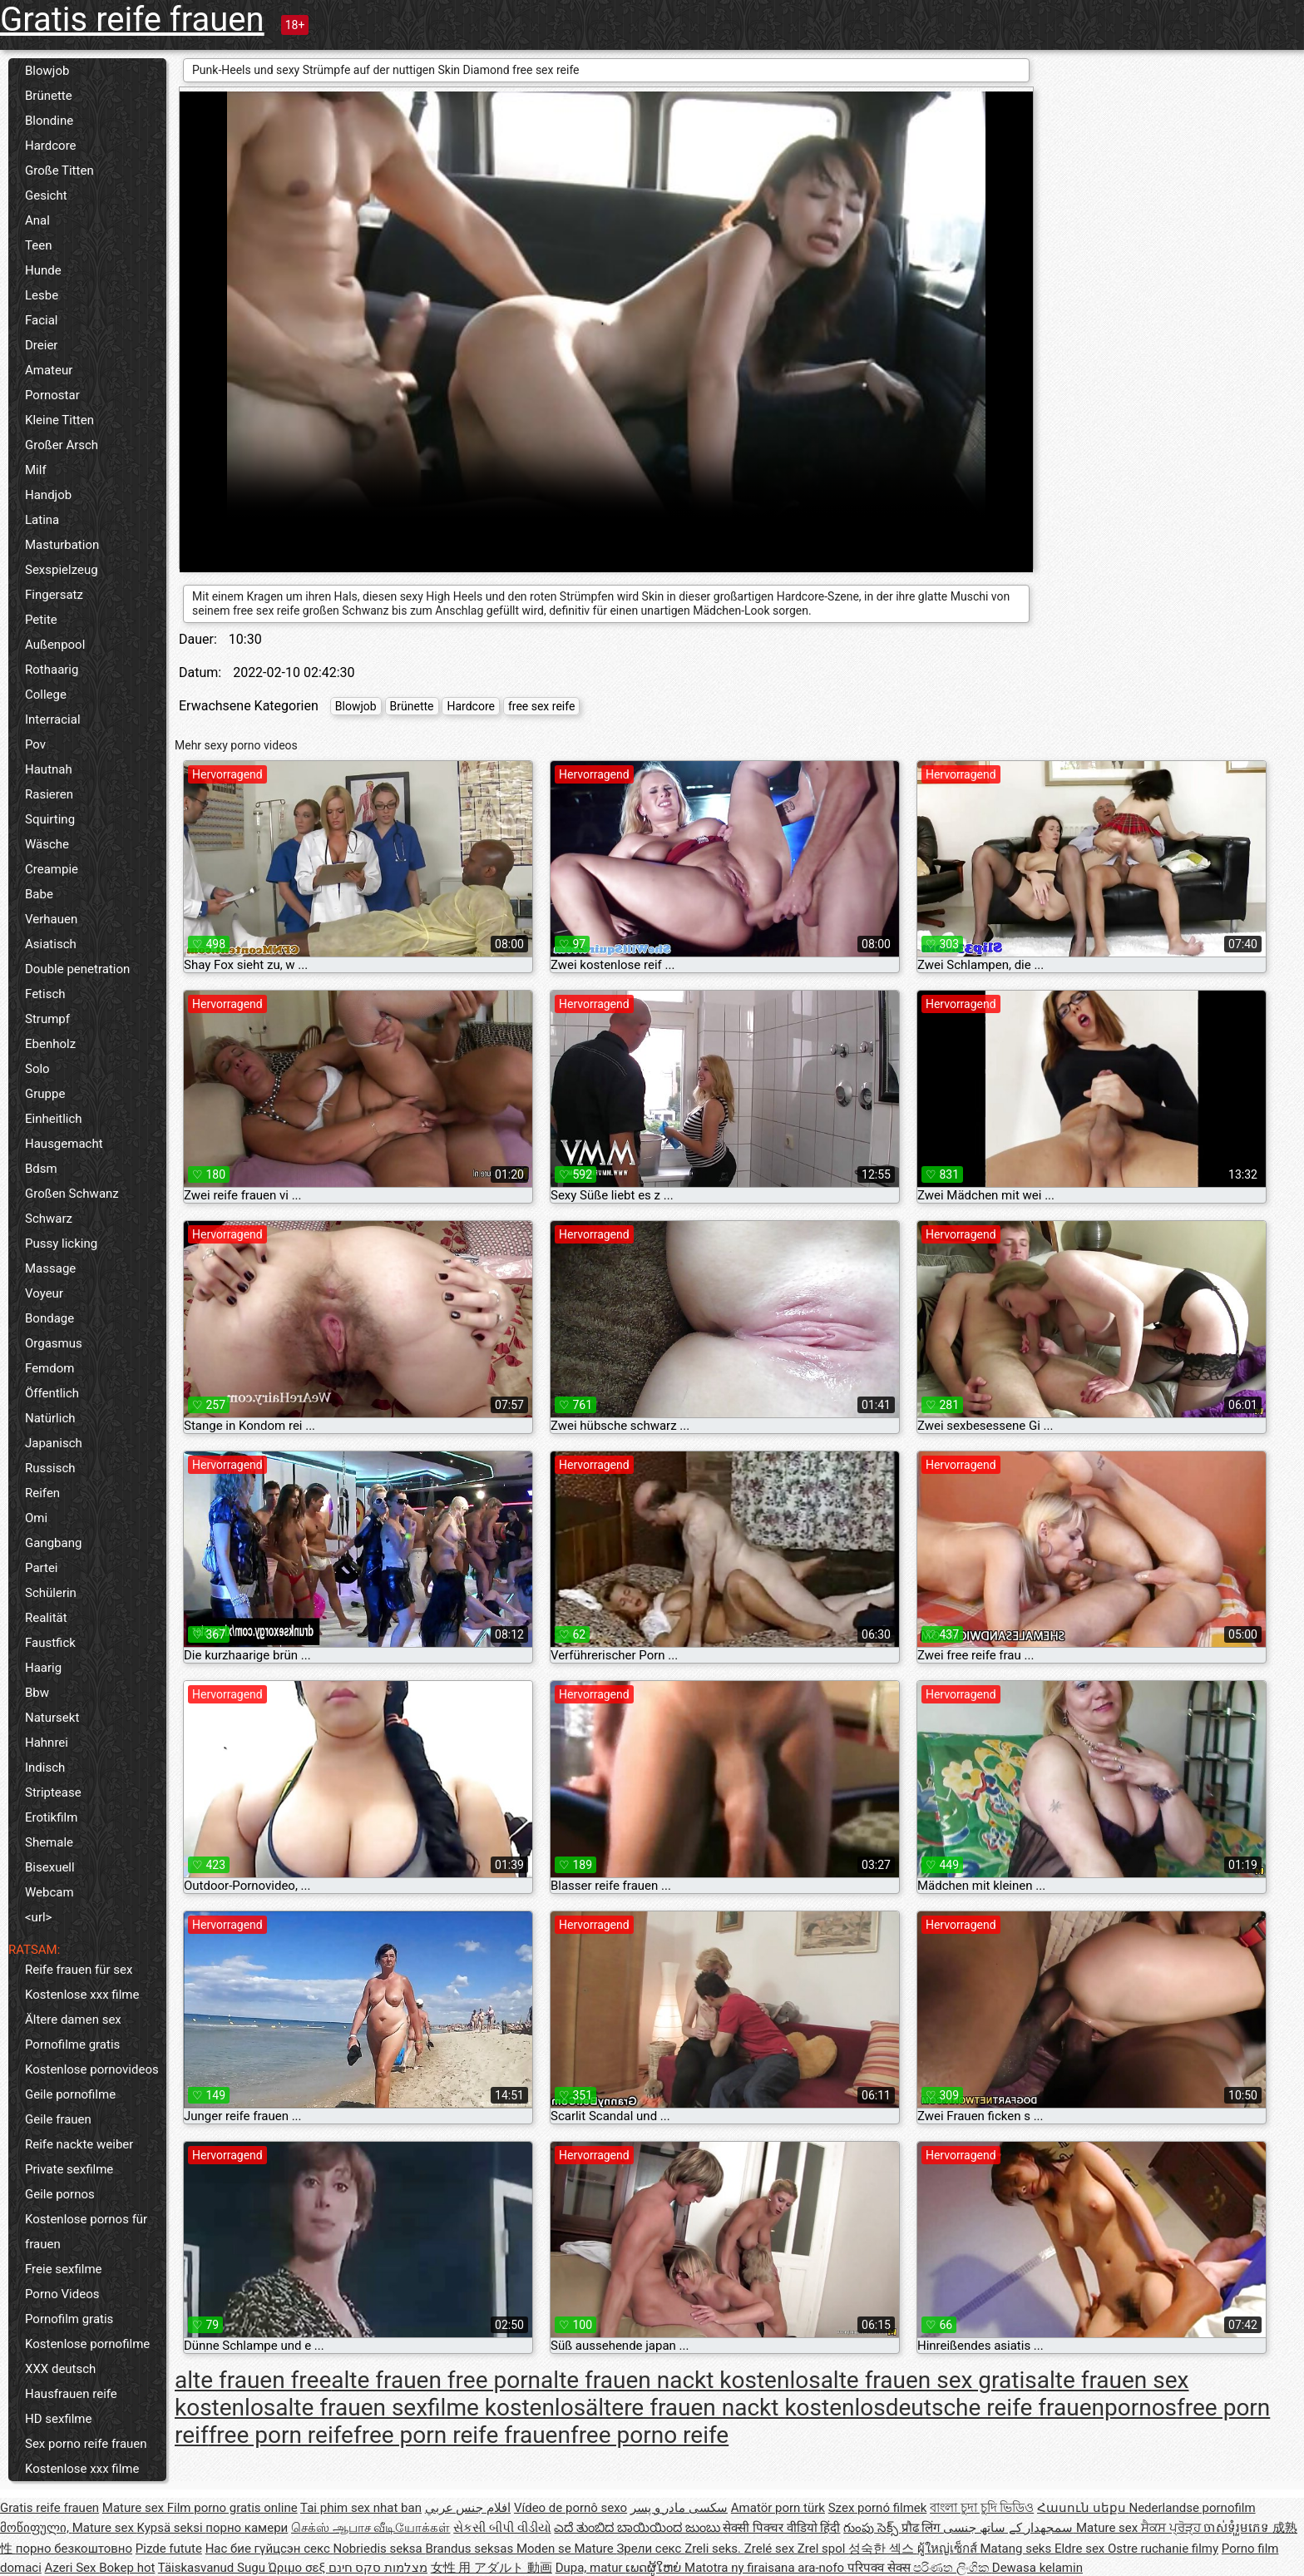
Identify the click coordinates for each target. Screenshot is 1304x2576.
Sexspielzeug (61, 569)
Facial (41, 320)
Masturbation (62, 544)
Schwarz (48, 1218)
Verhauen (51, 919)
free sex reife (541, 706)
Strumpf (47, 1018)
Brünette (48, 95)
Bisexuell (50, 1867)
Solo (37, 1068)
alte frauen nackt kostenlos (681, 2380)
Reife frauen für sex (78, 1969)
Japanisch (53, 1443)
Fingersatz (54, 594)
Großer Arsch (61, 445)
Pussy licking (61, 1243)
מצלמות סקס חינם (377, 2567)
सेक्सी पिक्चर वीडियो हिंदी (781, 2527)
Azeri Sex (72, 2567)
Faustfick (50, 1642)
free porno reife (649, 2435)
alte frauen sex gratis (929, 2380)
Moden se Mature (566, 2548)
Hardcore (51, 145)
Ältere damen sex (73, 2019)
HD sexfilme (58, 2418)
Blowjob (47, 70)
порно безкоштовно (74, 2548)
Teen (38, 245)
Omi (36, 1517)
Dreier (41, 345)
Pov (35, 744)
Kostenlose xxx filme (82, 1994)
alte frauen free (253, 2380)
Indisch (45, 1767)
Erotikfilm (51, 1817)
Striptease (53, 1792)
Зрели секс (650, 2548)
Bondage (49, 1318)
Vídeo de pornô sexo (570, 2507)
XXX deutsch (60, 2368)
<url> (38, 1917)
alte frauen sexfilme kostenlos (430, 2407)
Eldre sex (1081, 2548)
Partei (41, 1567)
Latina (42, 519)
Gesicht (46, 195)
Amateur (48, 370)
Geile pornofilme (70, 2094)
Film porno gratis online (232, 2507)
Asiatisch (51, 944)
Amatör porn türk (778, 2507)
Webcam (49, 1892)
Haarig (43, 1667)
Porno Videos (62, 2294)
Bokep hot (127, 2567)
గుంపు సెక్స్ (872, 2527)
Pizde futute (169, 2548)
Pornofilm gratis (69, 2318)
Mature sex (134, 2507)
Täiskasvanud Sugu (213, 2567)
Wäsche (47, 844)
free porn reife (281, 2435)
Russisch (50, 1468)
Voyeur (44, 1293)
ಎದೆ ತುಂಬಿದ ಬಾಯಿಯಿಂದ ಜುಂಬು (638, 2527)
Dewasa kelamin (1037, 2567)
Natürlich (50, 1418)
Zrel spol (823, 2548)
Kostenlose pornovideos (92, 2069)
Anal (37, 220)
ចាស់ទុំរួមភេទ (1237, 2527)
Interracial (53, 719)
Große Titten (59, 170)
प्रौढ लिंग (922, 2527)
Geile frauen (58, 2119)
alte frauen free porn (436, 2380)
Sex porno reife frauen (86, 2443)
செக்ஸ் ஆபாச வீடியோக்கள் (370, 2527)
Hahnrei (46, 1742)
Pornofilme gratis (72, 2044)
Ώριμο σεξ (298, 2567)
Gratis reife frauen (132, 19)
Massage (50, 1268)
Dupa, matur (591, 2567)
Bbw (37, 1692)
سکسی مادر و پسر (679, 2507)
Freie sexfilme (63, 2269)
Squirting (50, 819)
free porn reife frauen (461, 2435)
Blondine (49, 120)
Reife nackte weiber (79, 2144)
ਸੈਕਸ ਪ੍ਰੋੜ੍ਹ (1172, 2527)
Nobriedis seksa (379, 2548)
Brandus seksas (470, 2548)
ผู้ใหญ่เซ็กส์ (948, 2548)
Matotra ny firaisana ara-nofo (765, 2567)
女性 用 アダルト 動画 (491, 2567)
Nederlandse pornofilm (1192, 2507)
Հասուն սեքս (1083, 2507)
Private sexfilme (69, 2169)
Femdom (49, 1368)
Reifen (42, 1493)
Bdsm (41, 1168)
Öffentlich (52, 1393)
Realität (46, 1617)
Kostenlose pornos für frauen (86, 2232)
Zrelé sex (771, 2548)
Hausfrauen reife (71, 2393)
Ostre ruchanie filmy (1163, 2548)
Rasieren (49, 794)
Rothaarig (51, 669)
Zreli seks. (714, 2548)
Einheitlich (53, 1118)
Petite (41, 619)
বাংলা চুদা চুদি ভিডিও (982, 2507)
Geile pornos (60, 2194)
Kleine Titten (59, 420)
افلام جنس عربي (468, 2507)
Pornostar (52, 395)
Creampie (51, 869)
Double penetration (77, 969)
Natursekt (52, 1717)
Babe (39, 894)
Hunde (43, 270)
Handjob (48, 494)
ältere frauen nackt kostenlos (735, 2407)
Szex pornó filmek (877, 2507)
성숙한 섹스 (882, 2548)
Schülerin (51, 1592)
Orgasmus (53, 1343)
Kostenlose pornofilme (87, 2343)
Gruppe (45, 1093)
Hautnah (48, 769)
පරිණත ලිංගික (952, 2567)
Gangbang (53, 1542)
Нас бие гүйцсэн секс (269, 2548)
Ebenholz (50, 1043)
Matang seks (1017, 2548)
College (46, 694)
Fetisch (45, 993)
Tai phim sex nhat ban (361, 2507)
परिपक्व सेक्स (880, 2567)
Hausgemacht (64, 1143)
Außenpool (55, 644)
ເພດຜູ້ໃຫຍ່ (654, 2567)
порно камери (246, 2527)
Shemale (49, 1842)
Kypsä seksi (171, 2527)
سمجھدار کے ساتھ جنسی (1009, 2527)
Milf (36, 469)
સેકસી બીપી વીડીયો (502, 2527)
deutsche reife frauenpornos (1031, 2407)
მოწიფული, (36, 2527)
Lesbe (41, 295)
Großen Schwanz (72, 1193)
